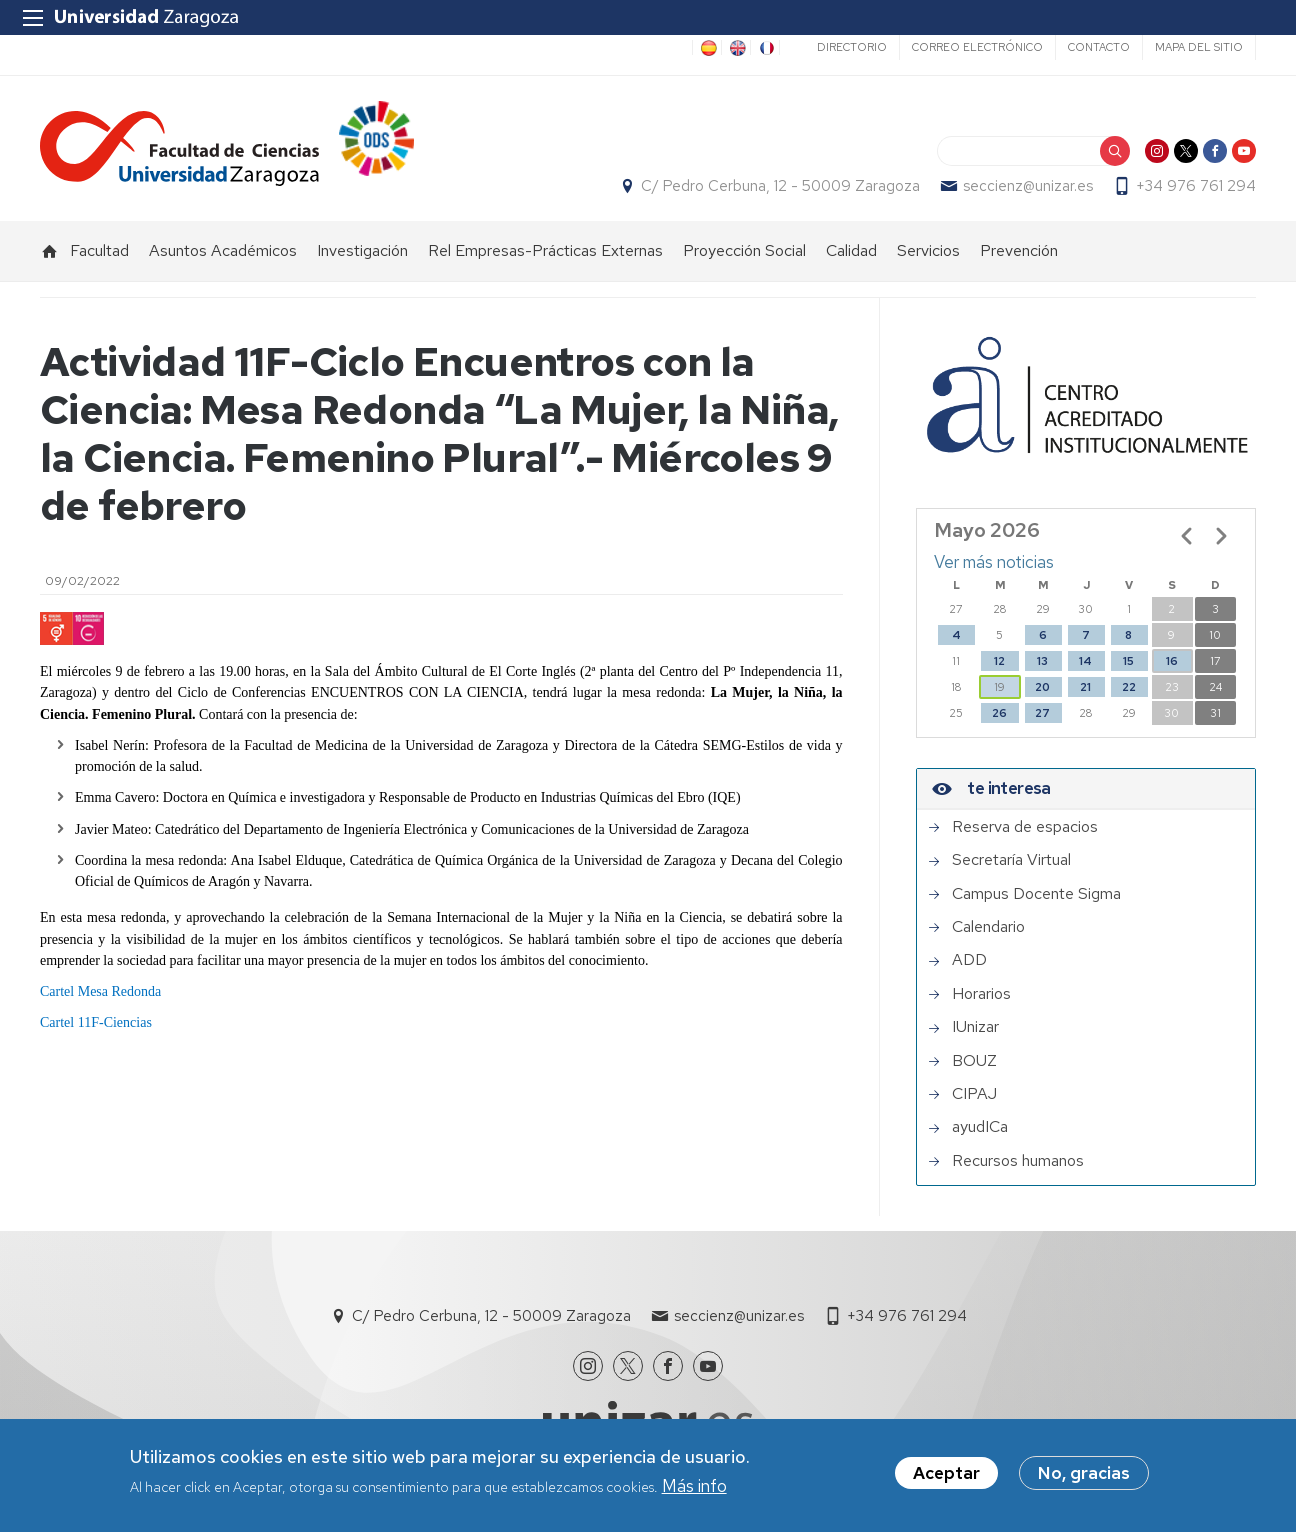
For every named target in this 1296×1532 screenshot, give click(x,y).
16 (1172, 661)
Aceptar (946, 1473)
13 (1042, 661)
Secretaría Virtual (1011, 860)
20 (1042, 687)
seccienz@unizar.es (1028, 186)
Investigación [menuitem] (362, 250)
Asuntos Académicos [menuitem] (223, 250)
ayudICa (980, 1128)
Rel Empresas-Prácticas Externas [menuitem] (545, 250)
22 (1129, 687)
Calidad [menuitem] (851, 250)
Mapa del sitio (1199, 47)
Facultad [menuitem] (99, 250)
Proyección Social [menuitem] (744, 250)
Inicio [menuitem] (50, 251)
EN (736, 48)
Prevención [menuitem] (1019, 250)
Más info (694, 1486)
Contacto (1099, 47)
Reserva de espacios (1025, 827)
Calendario (988, 927)
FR (765, 48)
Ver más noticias (994, 563)
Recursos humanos (1018, 1161)
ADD (969, 961)
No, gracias (1084, 1473)
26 (999, 713)
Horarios (981, 994)
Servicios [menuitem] (928, 250)
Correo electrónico (977, 47)
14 (1085, 661)
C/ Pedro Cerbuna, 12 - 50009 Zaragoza (780, 186)
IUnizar (975, 1027)
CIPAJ (974, 1094)
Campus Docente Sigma (1036, 894)
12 (999, 661)
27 (1042, 713)
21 (1085, 687)
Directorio (852, 47)
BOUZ (974, 1061)
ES (707, 48)
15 (1128, 661)
